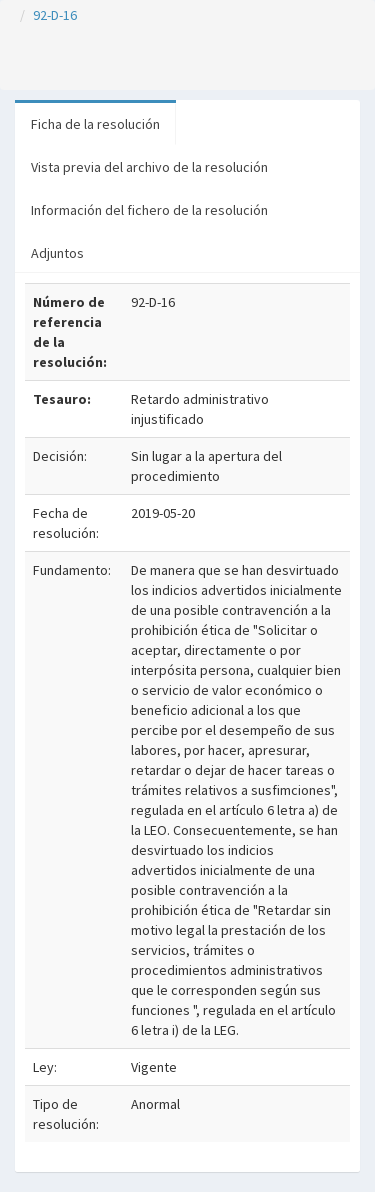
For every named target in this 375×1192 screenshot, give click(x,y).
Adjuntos (57, 253)
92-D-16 (55, 15)
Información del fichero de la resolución (149, 210)
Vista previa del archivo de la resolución (149, 167)
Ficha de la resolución (95, 124)
